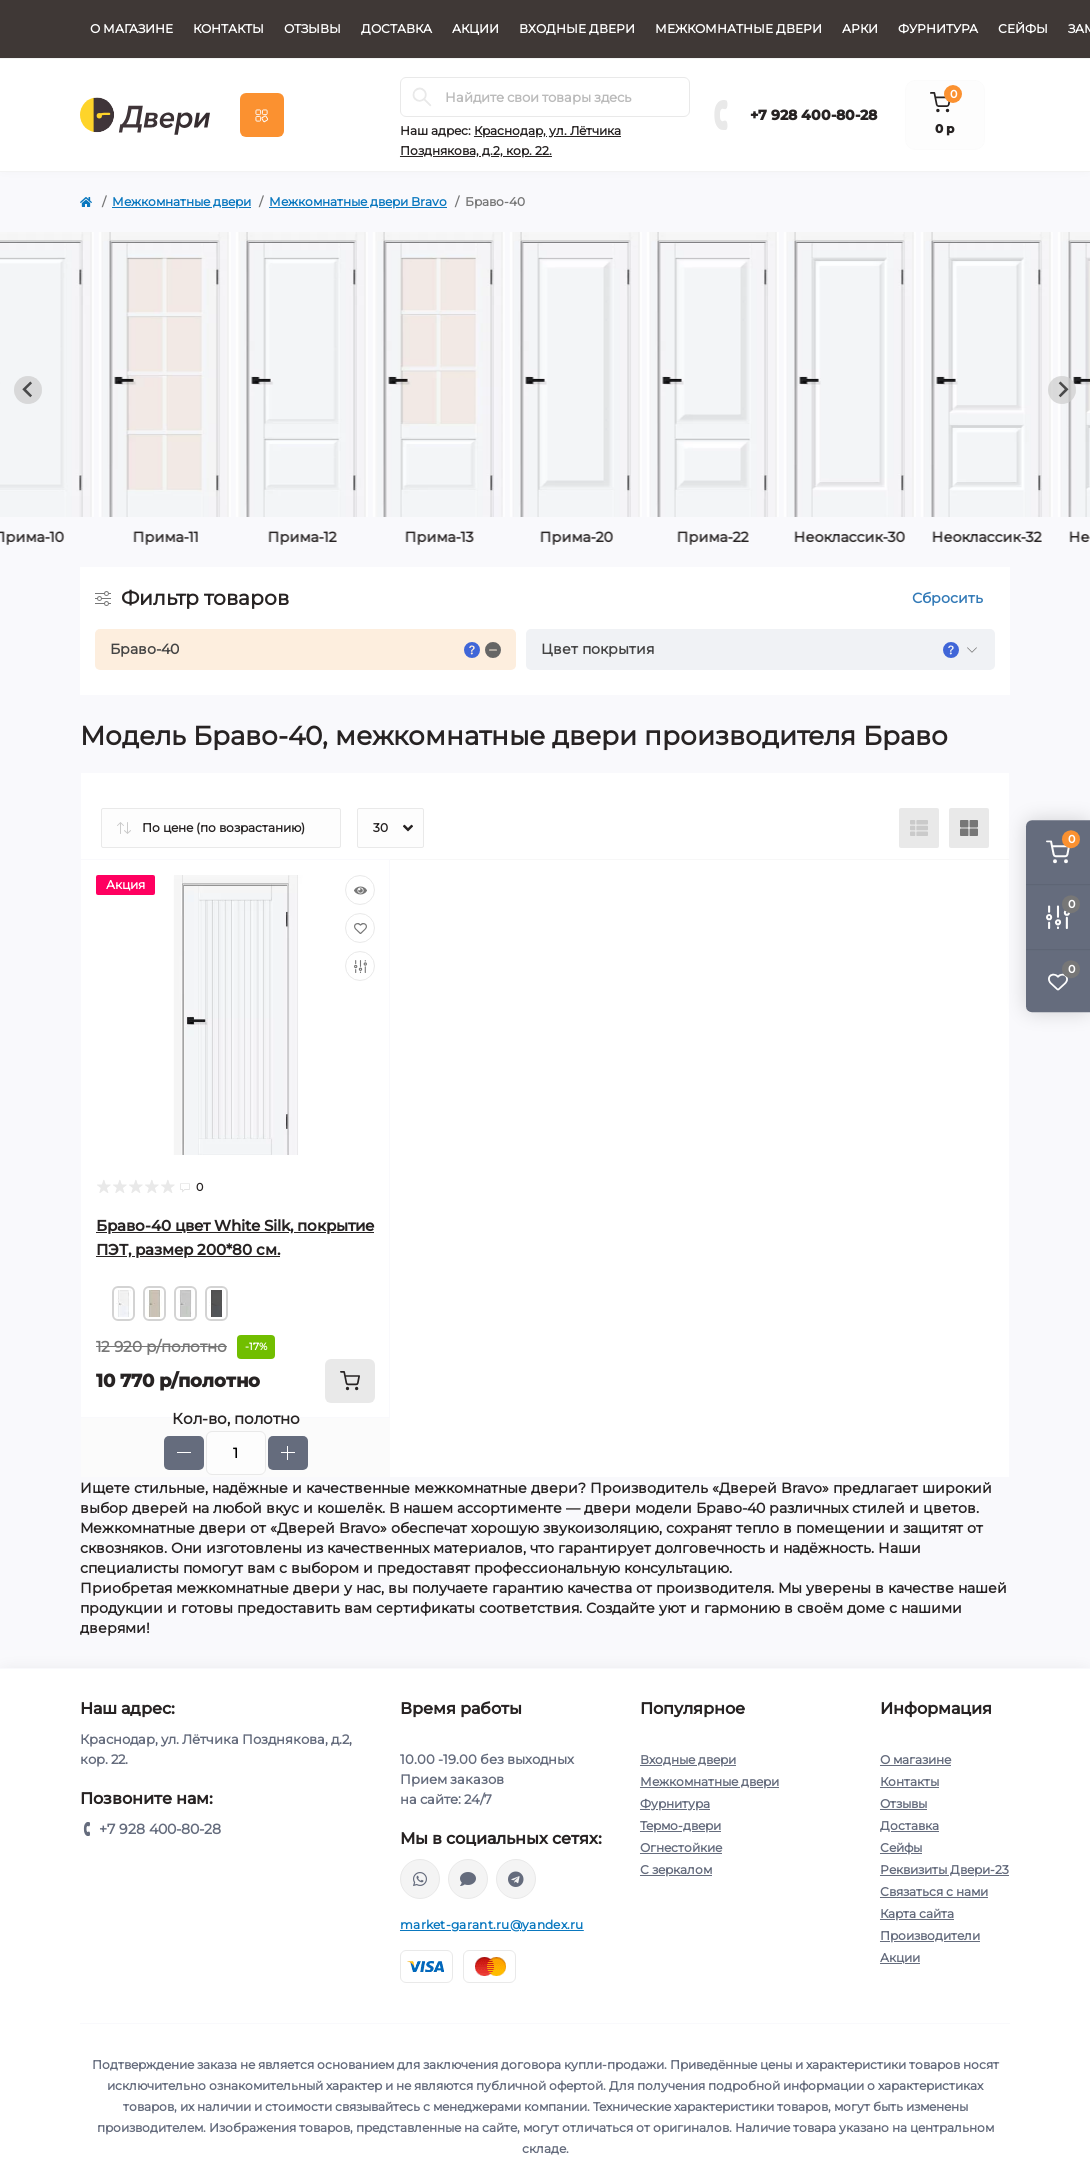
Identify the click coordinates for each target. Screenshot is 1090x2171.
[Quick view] (360, 890)
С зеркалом (676, 1869)
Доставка (396, 28)
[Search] (422, 97)
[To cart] (350, 1381)
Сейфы (1023, 28)
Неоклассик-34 (750, 537)
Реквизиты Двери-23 (944, 1869)
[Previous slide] (28, 390)
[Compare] (360, 966)
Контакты (228, 28)
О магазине (131, 28)
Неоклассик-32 (477, 537)
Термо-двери (680, 1825)
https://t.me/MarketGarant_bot (516, 1879)
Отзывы (312, 28)
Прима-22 (203, 537)
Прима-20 (66, 537)
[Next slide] (1062, 390)
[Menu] (262, 115)
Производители (930, 1935)
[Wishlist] (360, 928)
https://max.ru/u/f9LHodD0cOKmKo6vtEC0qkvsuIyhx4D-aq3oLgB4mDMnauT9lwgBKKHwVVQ (468, 1879)
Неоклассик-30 (339, 537)
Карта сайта (917, 1913)
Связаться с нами (934, 1891)
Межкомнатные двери (738, 28)
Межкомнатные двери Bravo (358, 201)
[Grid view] (969, 828)
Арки (860, 28)
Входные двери (577, 28)
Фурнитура (938, 28)
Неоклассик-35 (887, 537)
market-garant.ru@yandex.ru (492, 1924)
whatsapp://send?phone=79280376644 (420, 1879)
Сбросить (947, 598)
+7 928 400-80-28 (813, 115)
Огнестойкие (681, 1847)
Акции (475, 28)
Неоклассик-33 (614, 537)
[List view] (919, 828)
